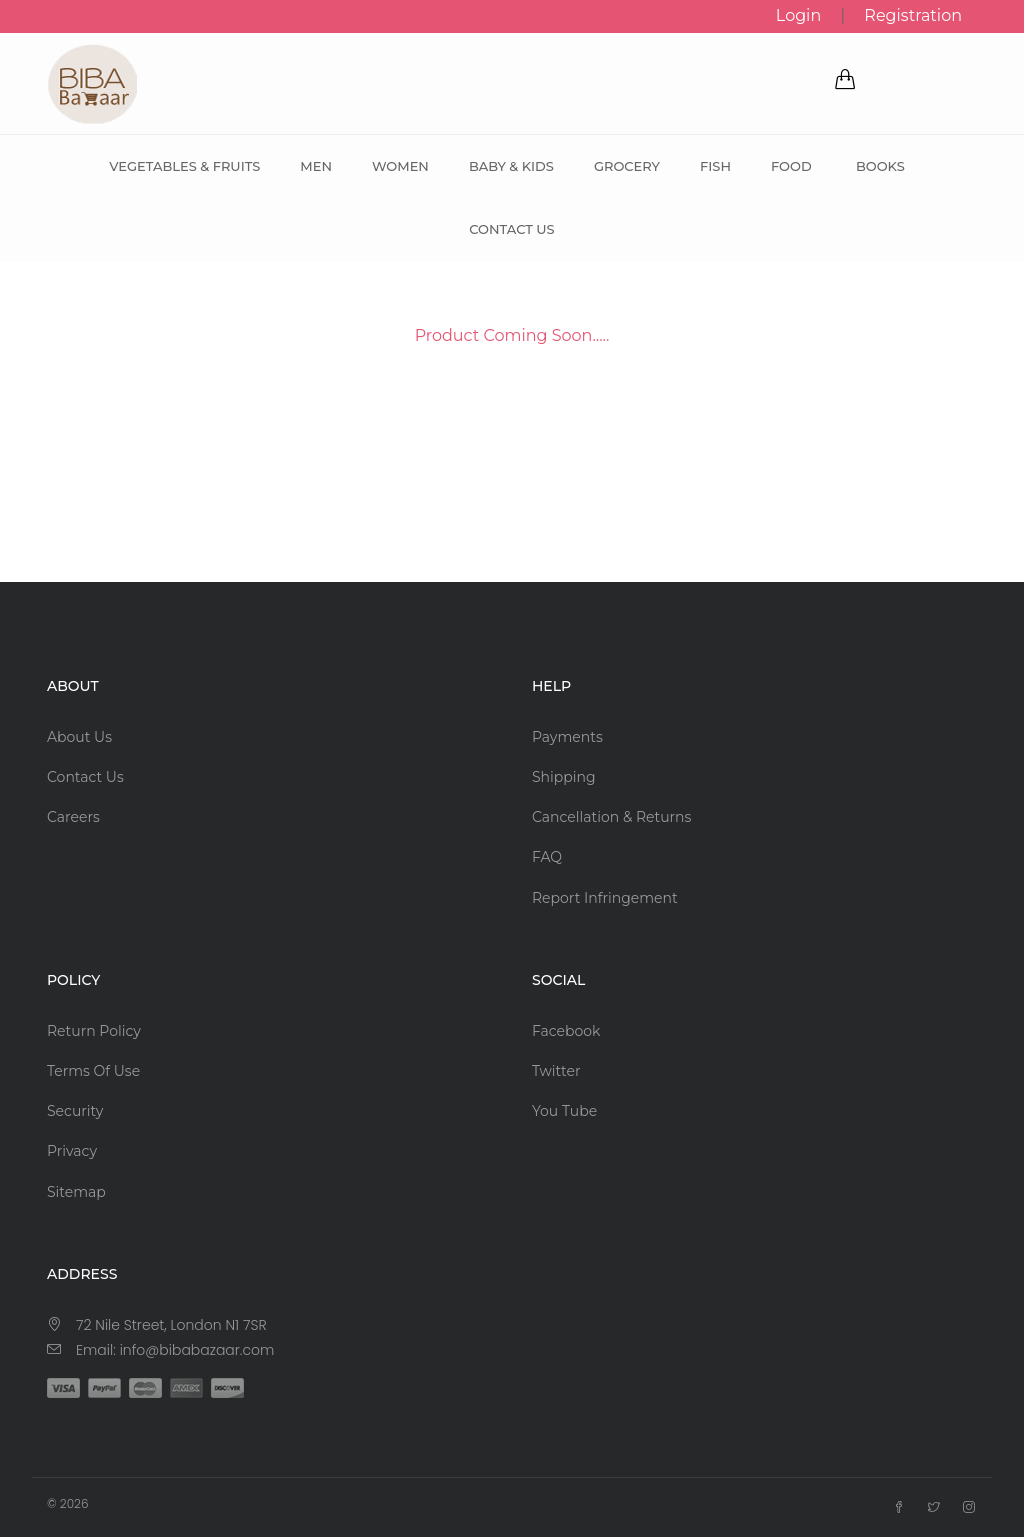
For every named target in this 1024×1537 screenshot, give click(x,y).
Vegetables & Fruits (184, 166)
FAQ (547, 857)
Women (400, 166)
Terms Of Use (93, 1071)
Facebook (566, 1031)
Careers (73, 817)
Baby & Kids (511, 166)
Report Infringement (605, 898)
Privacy (72, 1151)
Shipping (564, 777)
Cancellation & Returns (611, 817)
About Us (79, 737)
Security (75, 1111)
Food (791, 166)
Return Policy (94, 1031)
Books (880, 166)
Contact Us (511, 229)
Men (316, 166)
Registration (913, 15)
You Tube (564, 1111)
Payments (567, 737)
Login (798, 15)
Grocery (627, 166)
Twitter (556, 1071)
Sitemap (76, 1192)
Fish (715, 166)
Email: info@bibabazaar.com (175, 1350)
